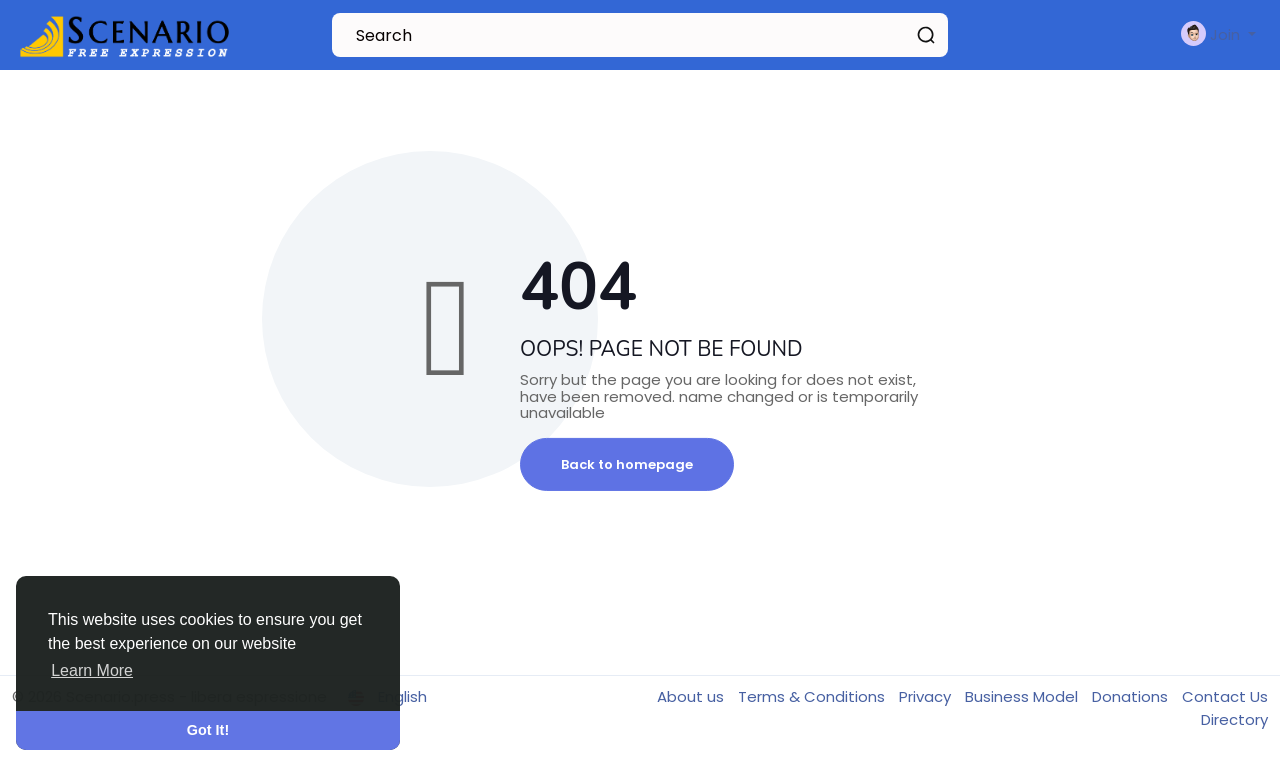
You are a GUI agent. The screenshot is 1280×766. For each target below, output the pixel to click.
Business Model (1023, 696)
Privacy (927, 696)
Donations (1132, 696)
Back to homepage (627, 464)
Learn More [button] (92, 670)
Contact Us (1225, 696)
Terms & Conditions (813, 696)
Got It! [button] (208, 730)
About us (692, 696)
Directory (1234, 719)
